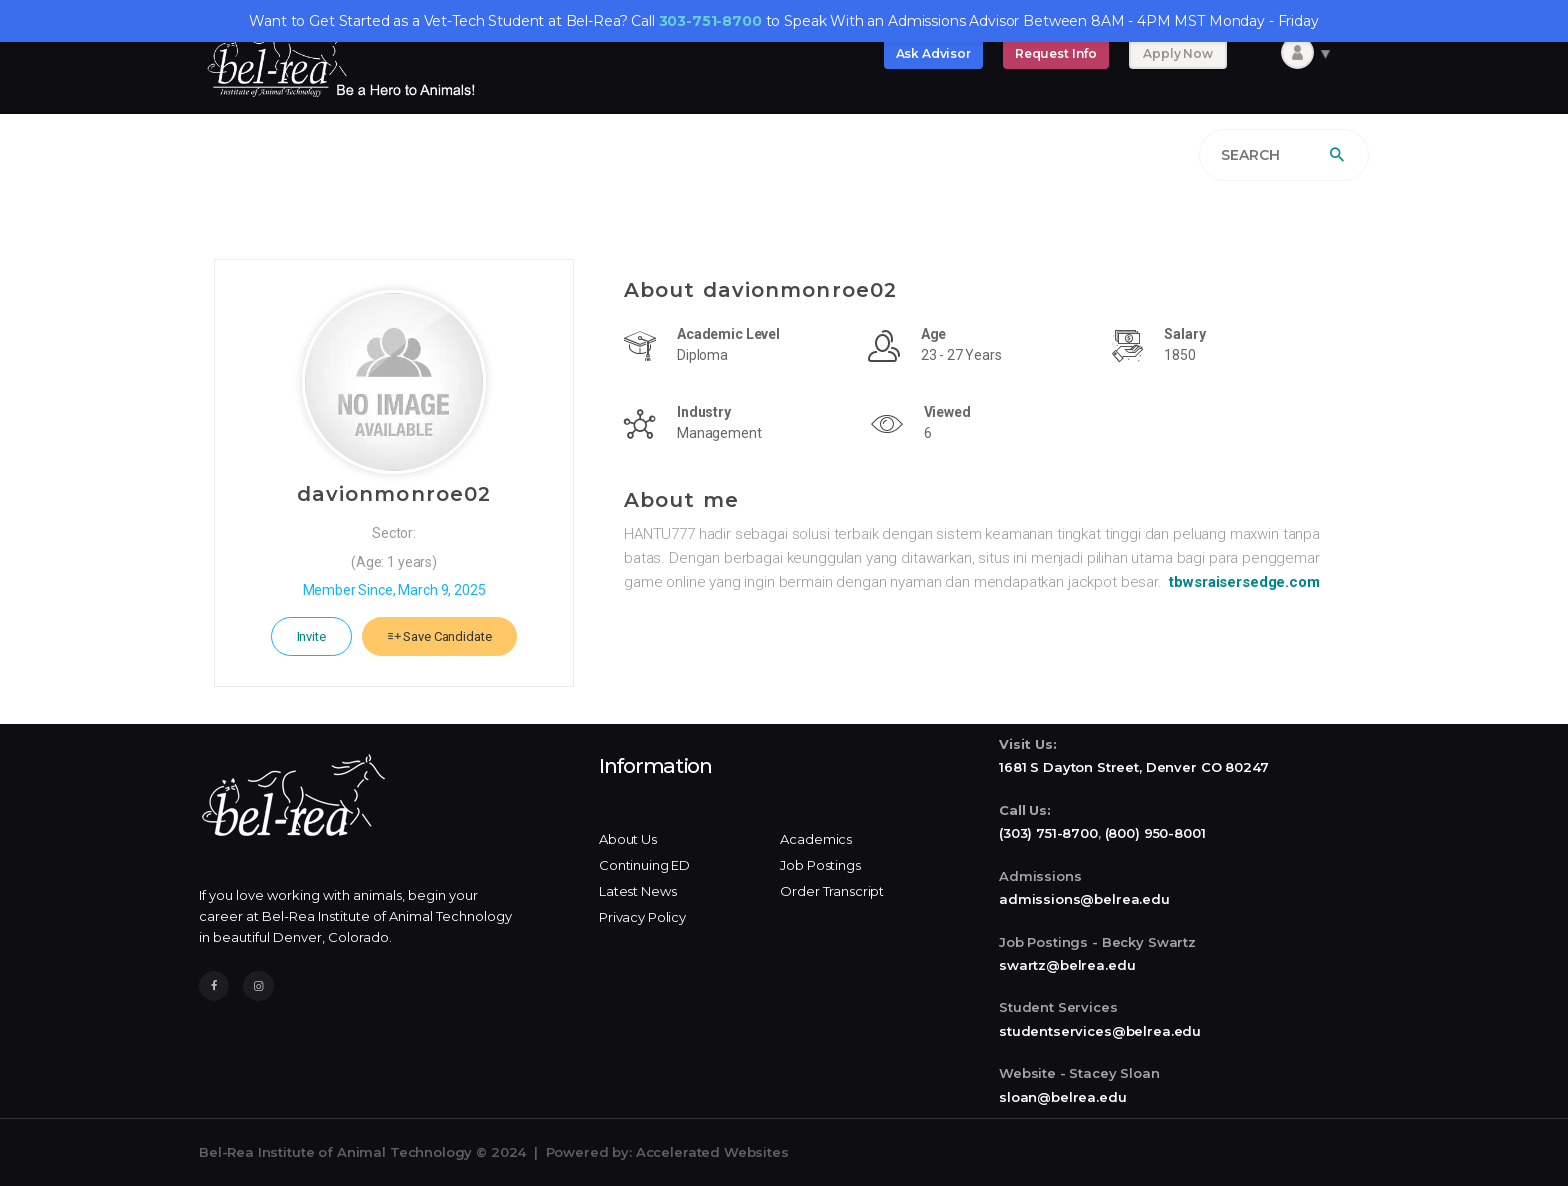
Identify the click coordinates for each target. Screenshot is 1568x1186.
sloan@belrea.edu (1063, 1097)
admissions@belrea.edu (1084, 899)
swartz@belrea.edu (1067, 965)
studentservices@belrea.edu (1100, 1031)
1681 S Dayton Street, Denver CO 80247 (1133, 767)
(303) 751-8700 (1048, 833)
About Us (628, 839)
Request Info (1056, 53)
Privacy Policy (642, 917)
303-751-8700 (710, 21)
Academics (816, 839)
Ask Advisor (933, 53)
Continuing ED (644, 865)
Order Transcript (832, 891)
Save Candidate (440, 636)
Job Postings (820, 865)
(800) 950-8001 (1155, 833)
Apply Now (1178, 53)
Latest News (637, 891)
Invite (311, 636)
